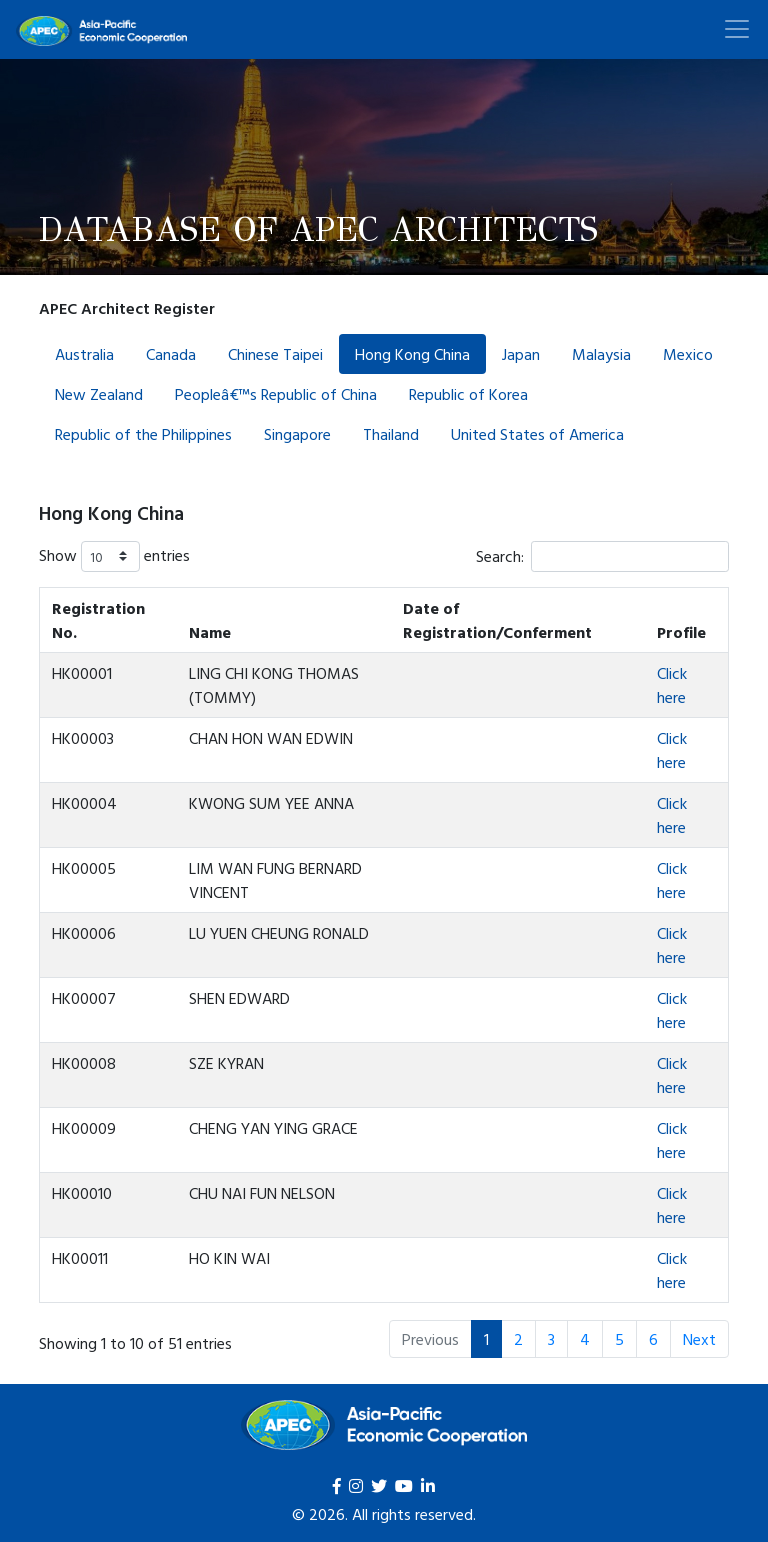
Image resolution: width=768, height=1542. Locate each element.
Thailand (391, 434)
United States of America (537, 434)
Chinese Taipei (275, 354)
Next (699, 1339)
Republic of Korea (468, 394)
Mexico (688, 354)
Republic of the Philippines (143, 434)
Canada (171, 354)
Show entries (114, 556)
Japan (521, 354)
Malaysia (601, 354)
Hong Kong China (412, 354)
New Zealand (99, 394)
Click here (672, 685)
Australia (84, 354)
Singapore (297, 434)
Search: (602, 556)
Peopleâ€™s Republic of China (276, 394)
